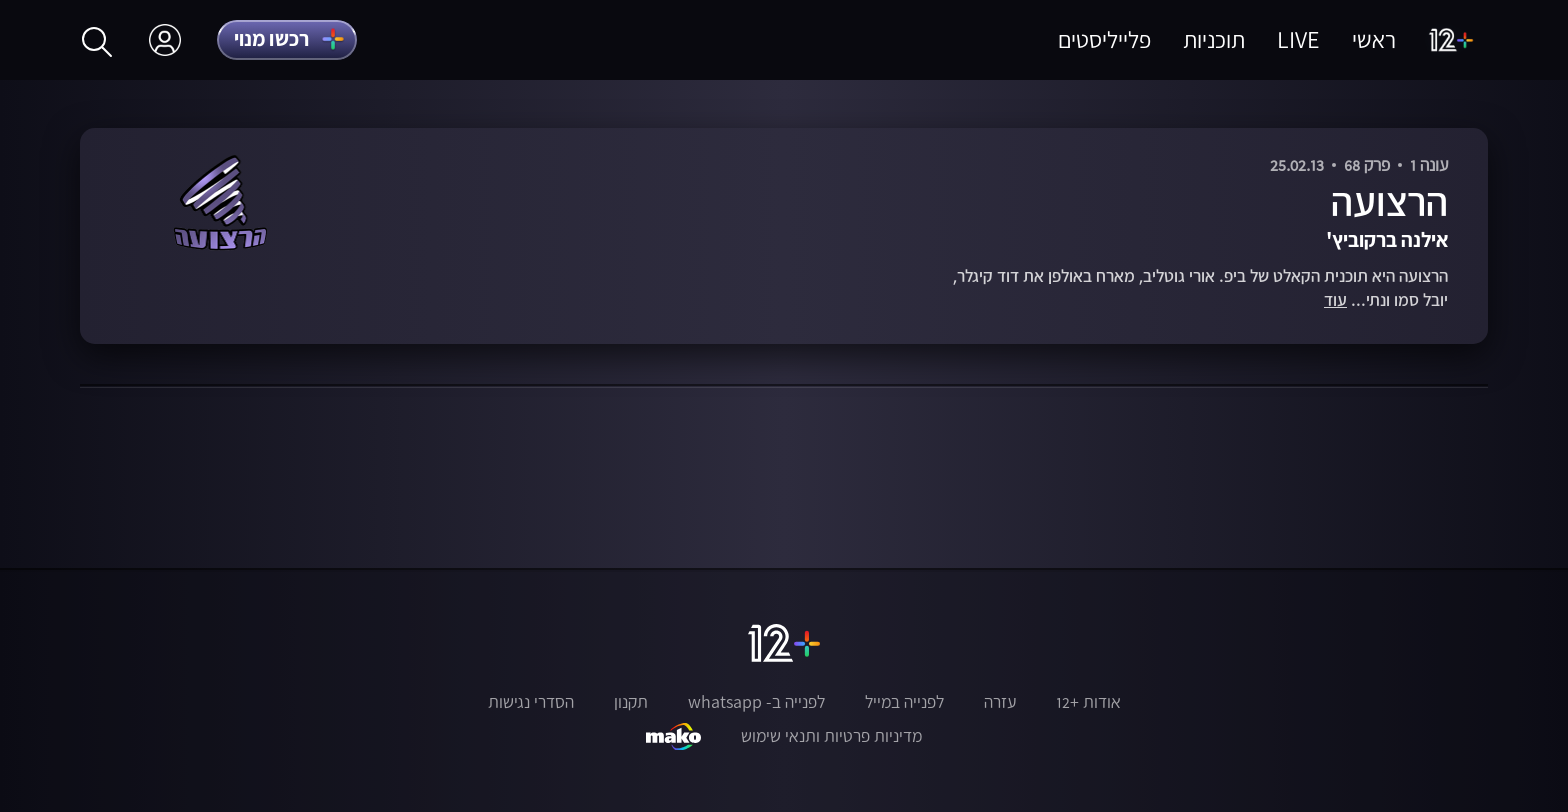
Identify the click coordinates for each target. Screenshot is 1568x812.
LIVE (1298, 39)
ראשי (1374, 39)
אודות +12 (1088, 702)
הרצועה (1389, 201)
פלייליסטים (1104, 39)
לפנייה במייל (904, 702)
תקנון (631, 702)
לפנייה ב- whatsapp (756, 702)
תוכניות (1214, 39)
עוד (1335, 300)
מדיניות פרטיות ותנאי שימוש (831, 736)
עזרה (1000, 702)
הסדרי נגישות (531, 702)
